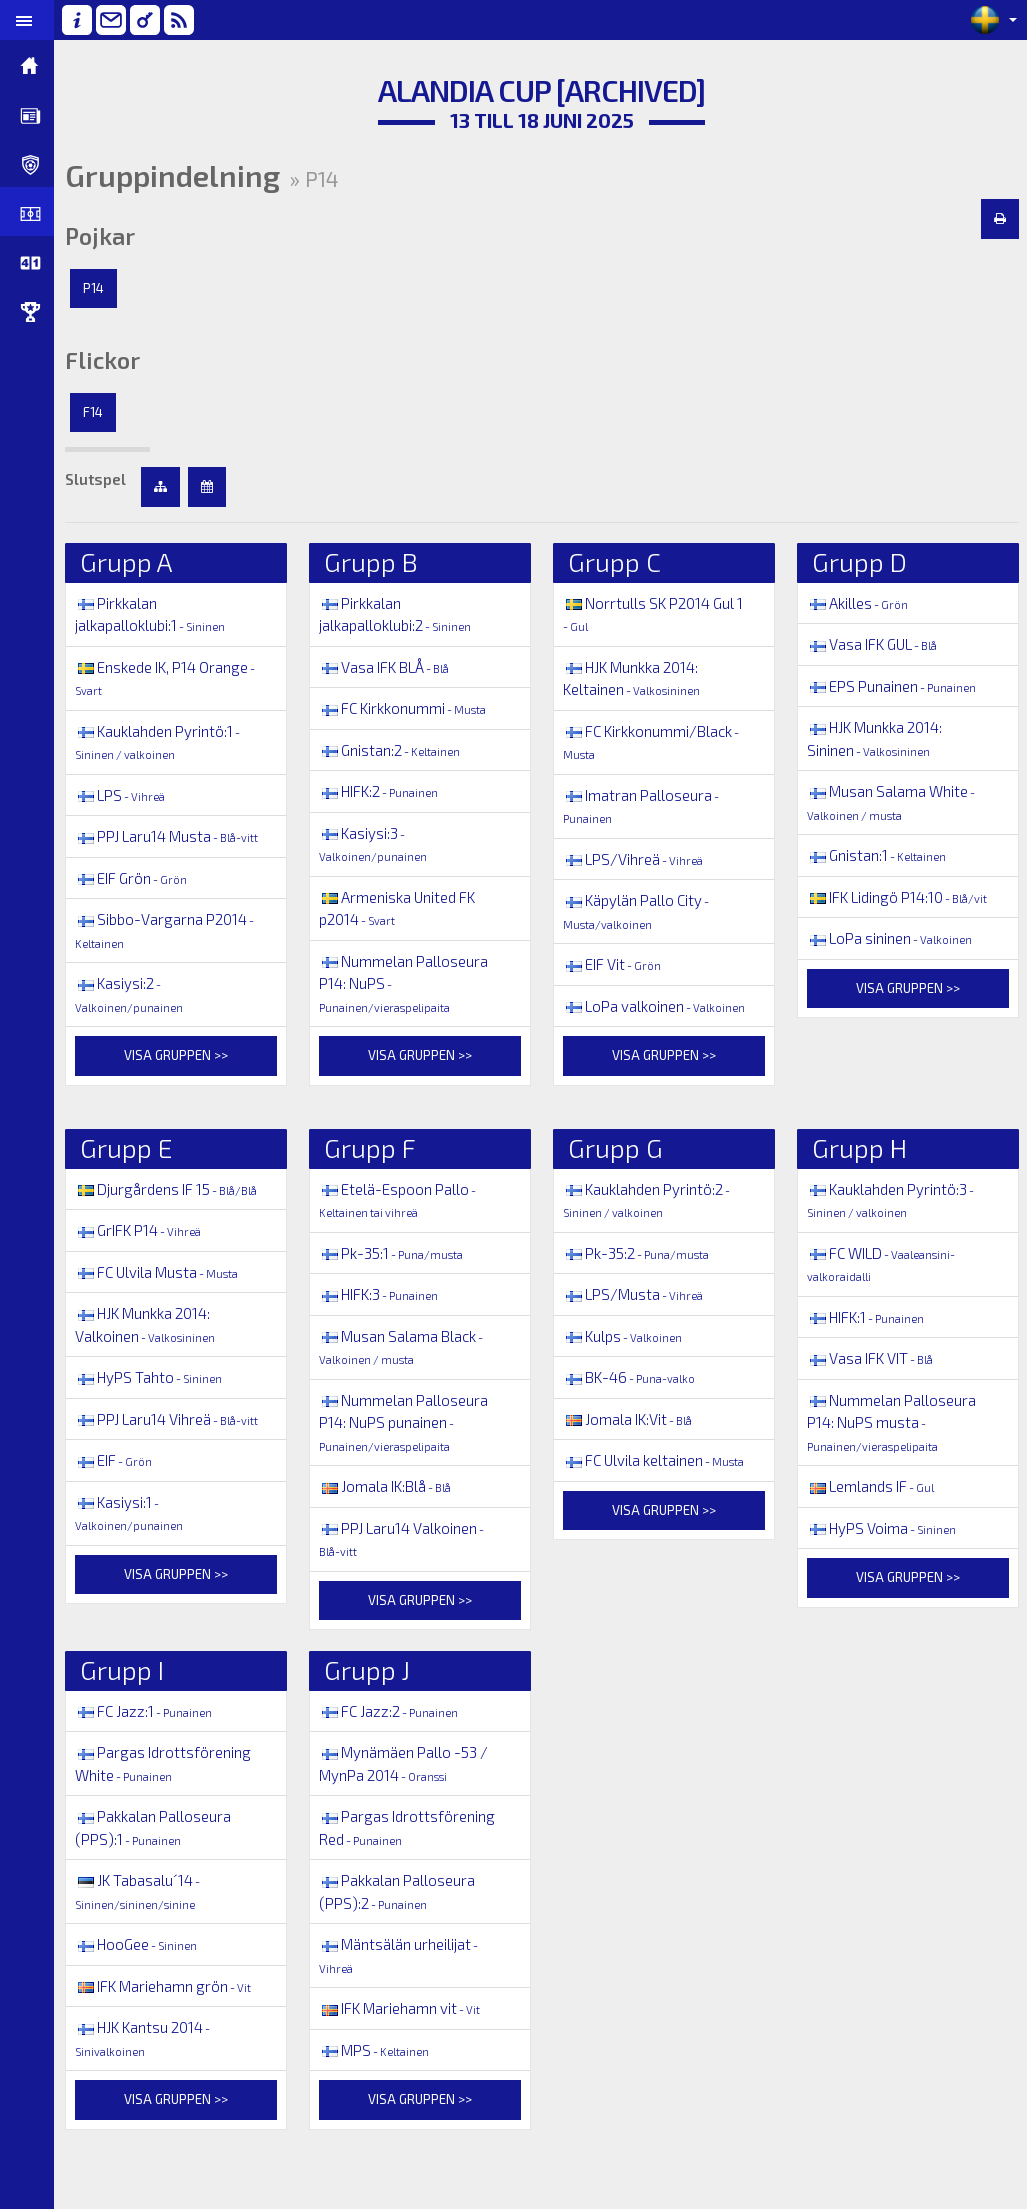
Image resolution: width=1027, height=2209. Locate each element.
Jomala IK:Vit (630, 1419)
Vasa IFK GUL (874, 644)
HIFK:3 (383, 1294)
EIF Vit (615, 964)
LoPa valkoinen (657, 1006)
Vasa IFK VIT (872, 1358)
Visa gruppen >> (181, 1078)
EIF (119, 1483)
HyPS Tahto (154, 1377)
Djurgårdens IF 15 (172, 1189)
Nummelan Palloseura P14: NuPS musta (893, 1422)
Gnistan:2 (394, 750)
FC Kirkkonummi (407, 708)
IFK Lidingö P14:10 (899, 897)
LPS (126, 795)
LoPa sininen (891, 938)
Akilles (859, 603)
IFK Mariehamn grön (169, 1986)
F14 (99, 412)
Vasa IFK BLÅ (389, 667)
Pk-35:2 (639, 1253)
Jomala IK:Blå (390, 1486)
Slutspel (101, 479)
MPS (379, 2050)
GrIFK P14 (144, 1230)
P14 (99, 288)
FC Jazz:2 (393, 1711)
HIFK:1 (867, 1317)
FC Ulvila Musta (162, 1272)
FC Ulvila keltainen (656, 1460)
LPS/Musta (636, 1294)
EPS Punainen (893, 686)
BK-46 (632, 1377)
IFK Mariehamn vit (404, 2008)
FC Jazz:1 (149, 1711)
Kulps (625, 1336)
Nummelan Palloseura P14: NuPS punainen (408, 1422)
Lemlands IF (872, 1486)
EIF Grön (137, 900)
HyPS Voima (883, 1528)
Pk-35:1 (396, 1253)
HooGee (142, 1944)
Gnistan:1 (878, 855)
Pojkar (106, 236)
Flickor (108, 360)
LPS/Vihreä (636, 859)
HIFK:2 (383, 791)
